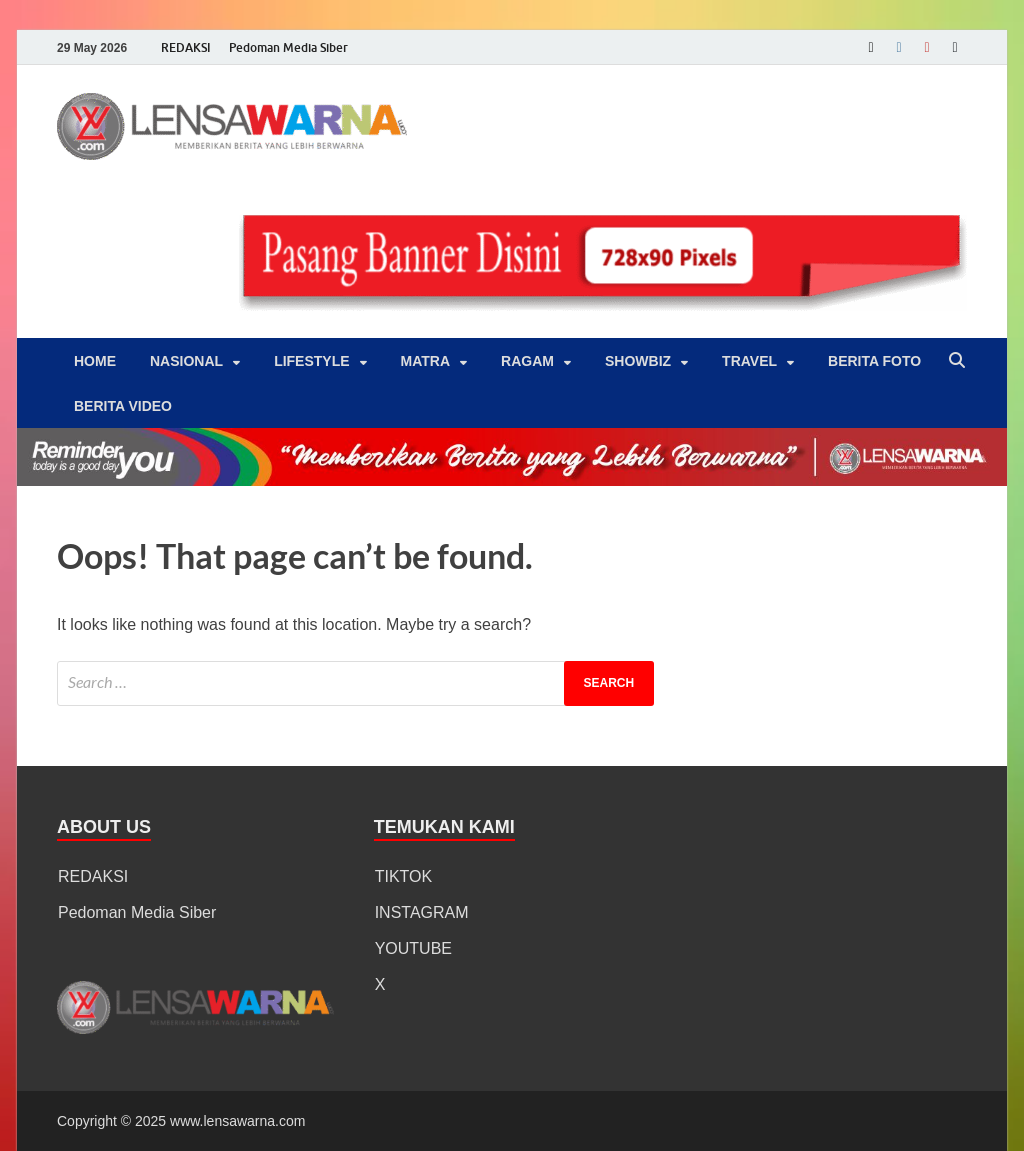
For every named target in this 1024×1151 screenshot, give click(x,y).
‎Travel (749, 361)
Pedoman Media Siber (288, 47)
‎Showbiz (638, 361)
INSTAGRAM (422, 912)
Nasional (186, 361)
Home (95, 361)
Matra (426, 361)
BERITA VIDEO (123, 406)
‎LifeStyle (311, 361)
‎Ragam (527, 361)
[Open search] (957, 361)
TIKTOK (404, 876)
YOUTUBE (413, 948)
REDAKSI (186, 47)
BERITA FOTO (874, 361)
